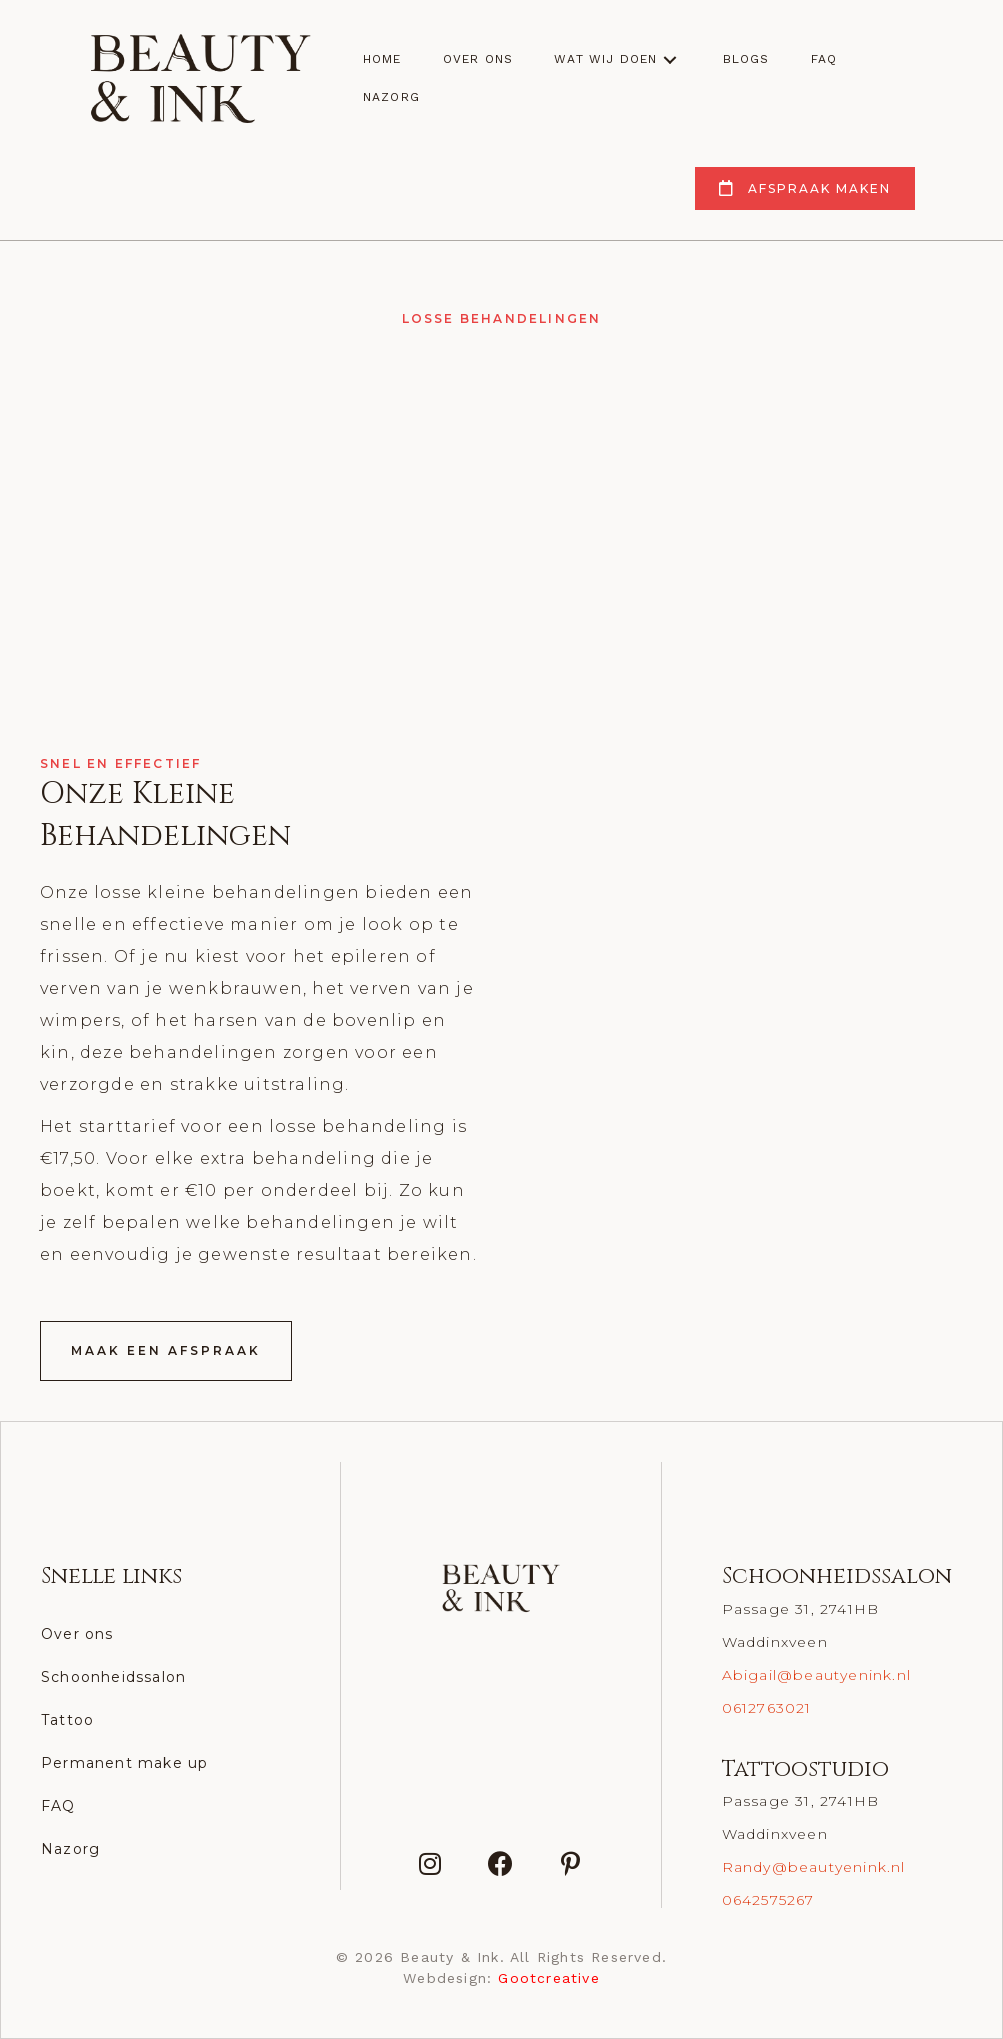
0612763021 (767, 1708)
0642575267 (768, 1900)
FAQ (58, 1806)
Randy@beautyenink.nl (814, 1867)
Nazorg (70, 1849)
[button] (670, 59)
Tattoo (67, 1720)
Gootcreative (548, 1978)
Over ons (77, 1634)
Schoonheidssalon (113, 1677)
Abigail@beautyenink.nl (816, 1675)
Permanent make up (124, 1763)
